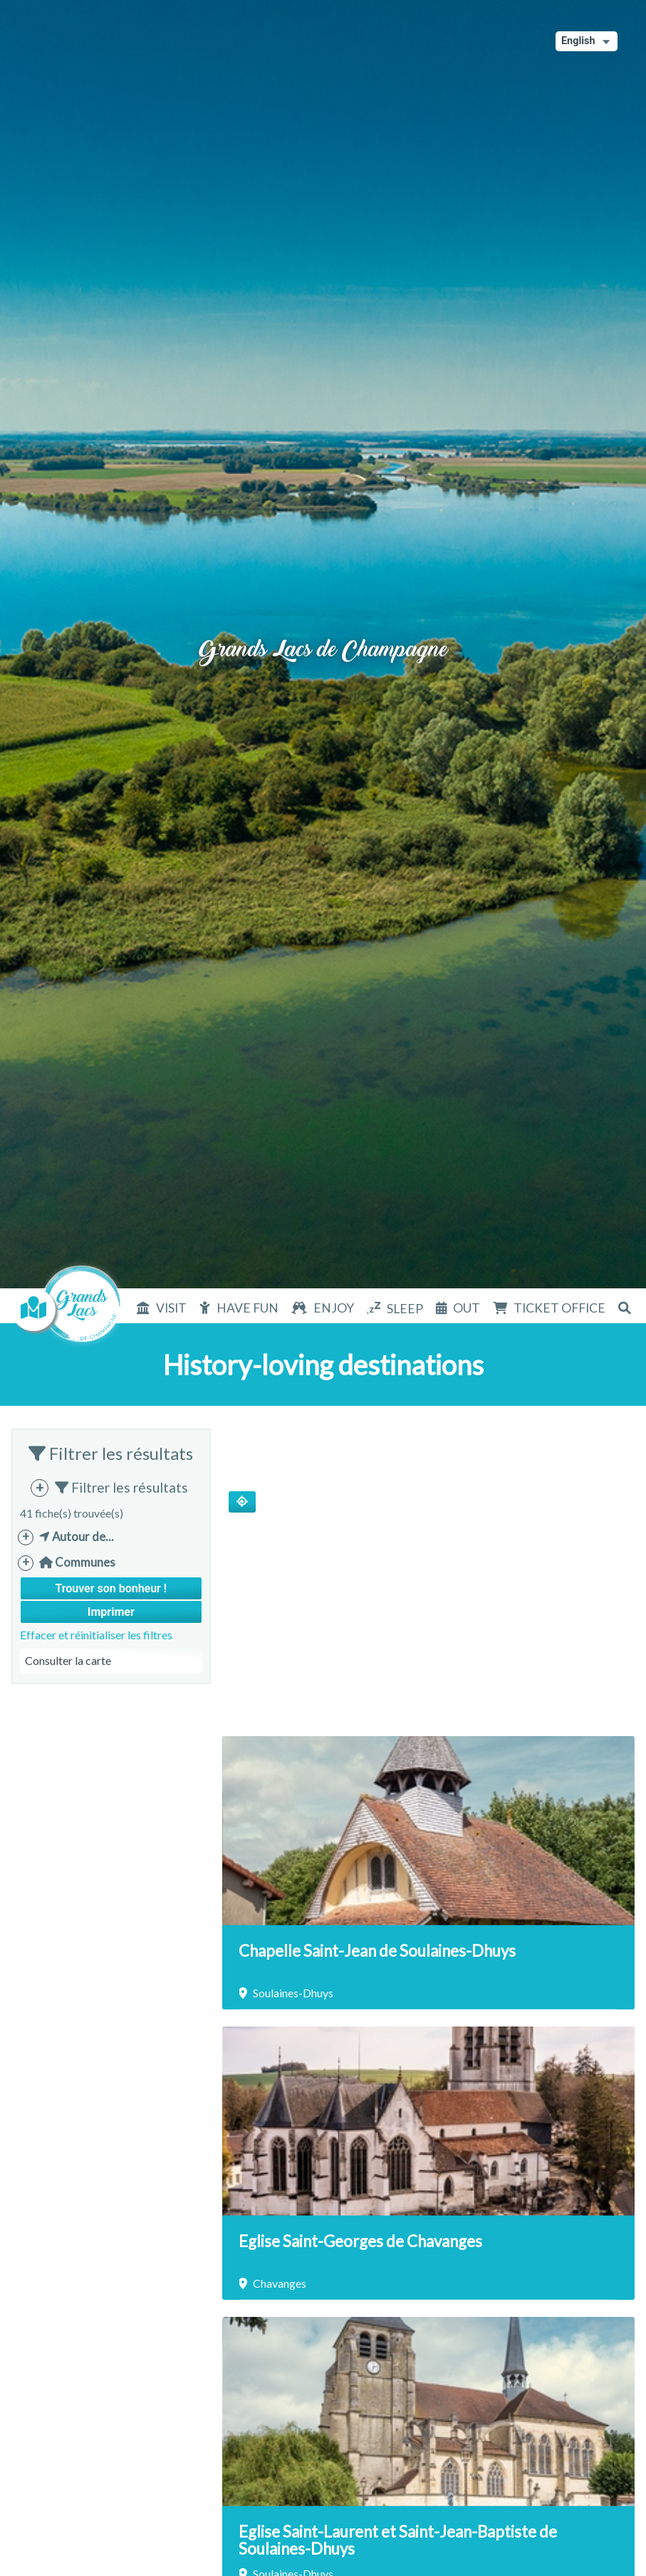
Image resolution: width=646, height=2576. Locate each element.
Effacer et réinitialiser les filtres (96, 1634)
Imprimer (111, 1612)
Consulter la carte (68, 1660)
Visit (171, 1307)
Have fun (247, 1307)
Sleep (405, 1308)
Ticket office (559, 1307)
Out (466, 1307)
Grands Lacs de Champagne (323, 633)
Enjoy (333, 1307)
